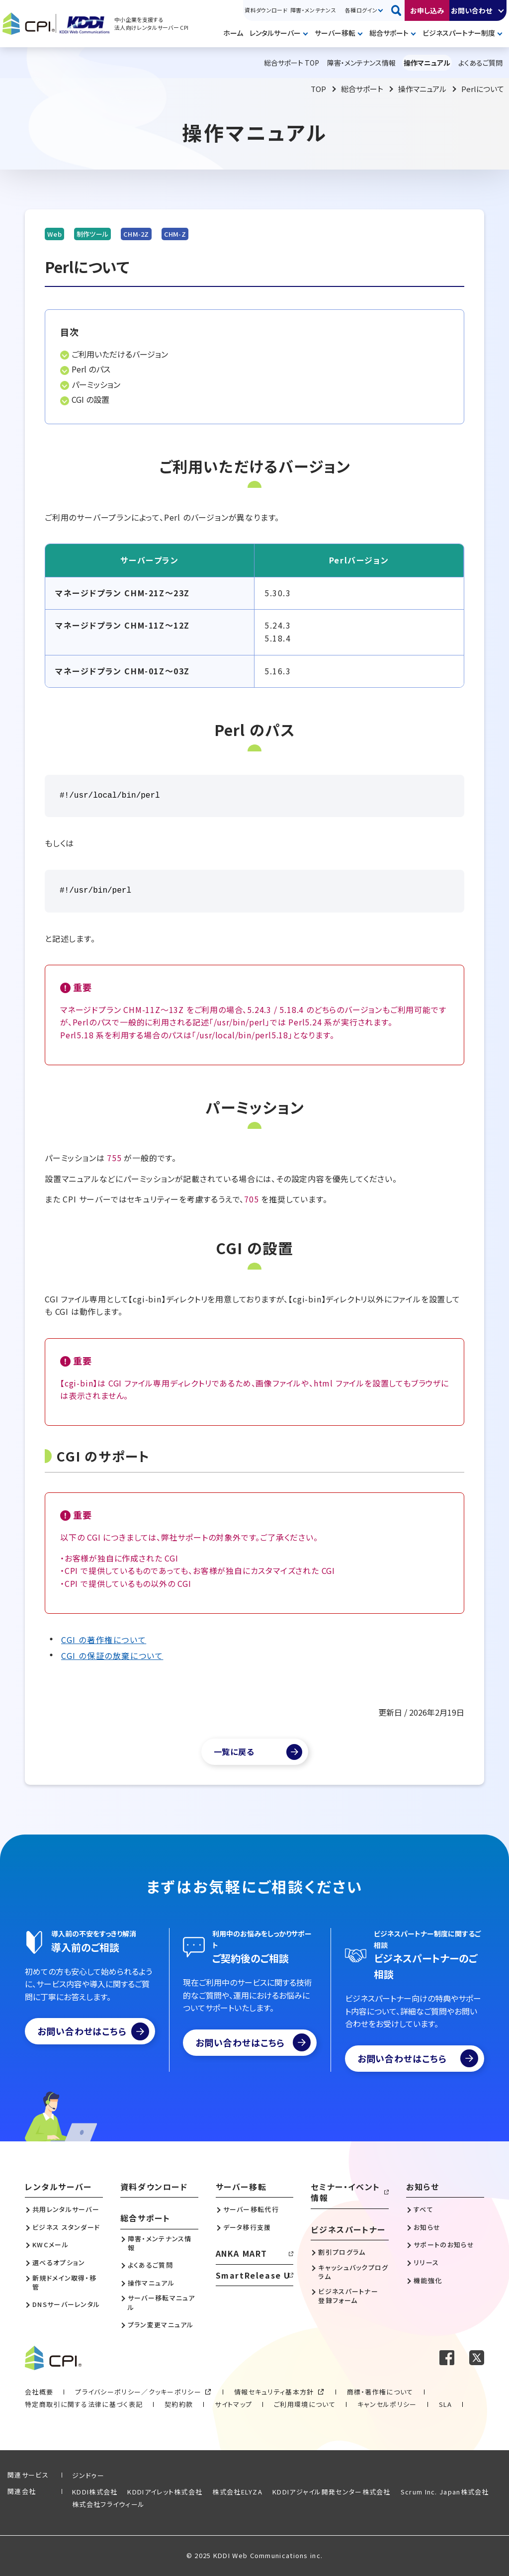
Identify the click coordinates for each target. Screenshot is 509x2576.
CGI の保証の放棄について (112, 1655)
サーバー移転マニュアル (161, 2302)
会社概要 (39, 2391)
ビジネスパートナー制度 (459, 33)
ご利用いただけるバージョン (120, 354)
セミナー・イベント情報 (345, 2192)
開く (501, 10)
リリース (426, 2262)
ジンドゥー (88, 2475)
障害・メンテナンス (313, 10)
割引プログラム (341, 2252)
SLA (445, 2404)
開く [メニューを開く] (307, 33)
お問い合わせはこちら (93, 2031)
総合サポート (389, 33)
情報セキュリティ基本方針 (274, 2391)
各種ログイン (361, 10)
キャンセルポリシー (387, 2404)
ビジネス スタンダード (66, 2227)
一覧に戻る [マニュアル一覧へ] (234, 1751)
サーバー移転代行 (251, 2209)
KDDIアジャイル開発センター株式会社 (331, 2491)
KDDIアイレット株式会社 (164, 2491)
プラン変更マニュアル (161, 2324)
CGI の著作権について (103, 1640)
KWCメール (50, 2244)
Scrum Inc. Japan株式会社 (445, 2491)
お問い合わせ (471, 10)
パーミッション (96, 384)
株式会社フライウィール (108, 2504)
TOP (318, 89)
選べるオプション (58, 2262)
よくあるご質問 (150, 2265)
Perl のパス (91, 369)
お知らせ (422, 2186)
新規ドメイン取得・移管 (64, 2283)
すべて (423, 2209)
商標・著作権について (380, 2391)
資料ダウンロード (266, 10)
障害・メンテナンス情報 (160, 2243)
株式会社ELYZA (237, 2491)
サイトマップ (233, 2404)
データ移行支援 (247, 2227)
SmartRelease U (253, 2275)
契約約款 (179, 2404)
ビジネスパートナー (348, 2229)
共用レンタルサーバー (65, 2209)
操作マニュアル (422, 89)
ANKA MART (241, 2253)
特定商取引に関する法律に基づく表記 (84, 2404)
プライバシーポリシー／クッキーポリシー (138, 2391)
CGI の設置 (90, 399)
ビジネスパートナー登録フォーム (348, 2296)
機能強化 (428, 2280)
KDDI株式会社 (94, 2491)
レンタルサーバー (275, 33)
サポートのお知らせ (444, 2244)
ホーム (233, 33)
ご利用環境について (305, 2404)
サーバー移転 (335, 33)
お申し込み (427, 10)
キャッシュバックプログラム (353, 2272)
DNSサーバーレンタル (66, 2304)
